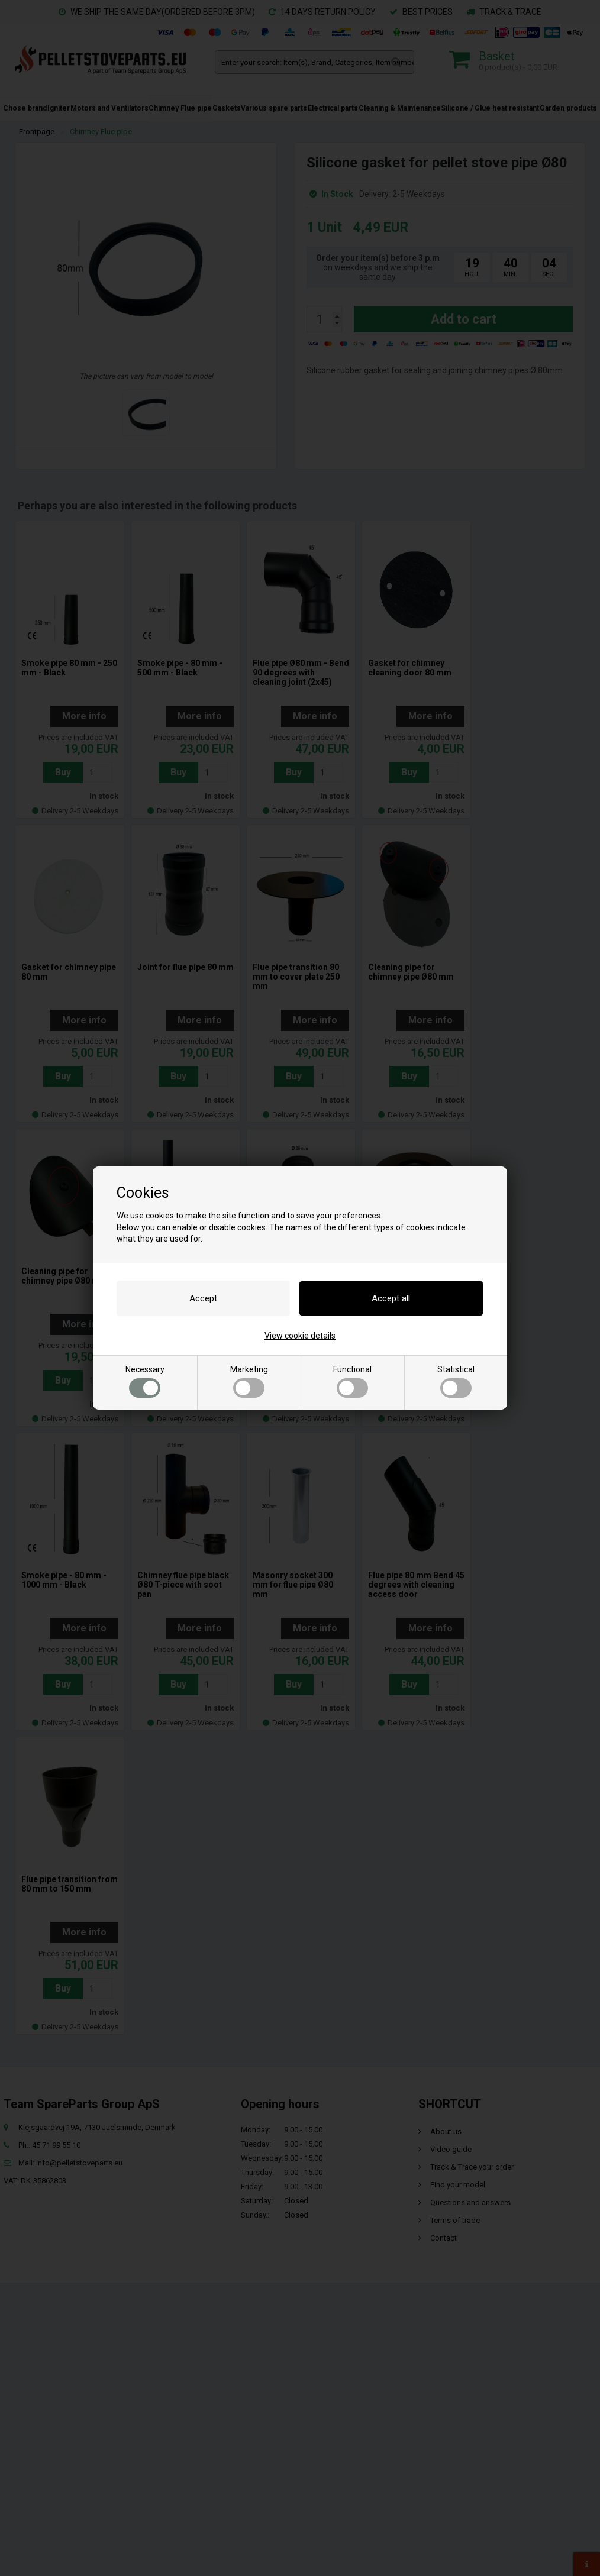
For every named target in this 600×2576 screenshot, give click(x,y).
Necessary (144, 1381)
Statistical (456, 1381)
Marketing (249, 1381)
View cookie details (300, 1335)
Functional (352, 1381)
